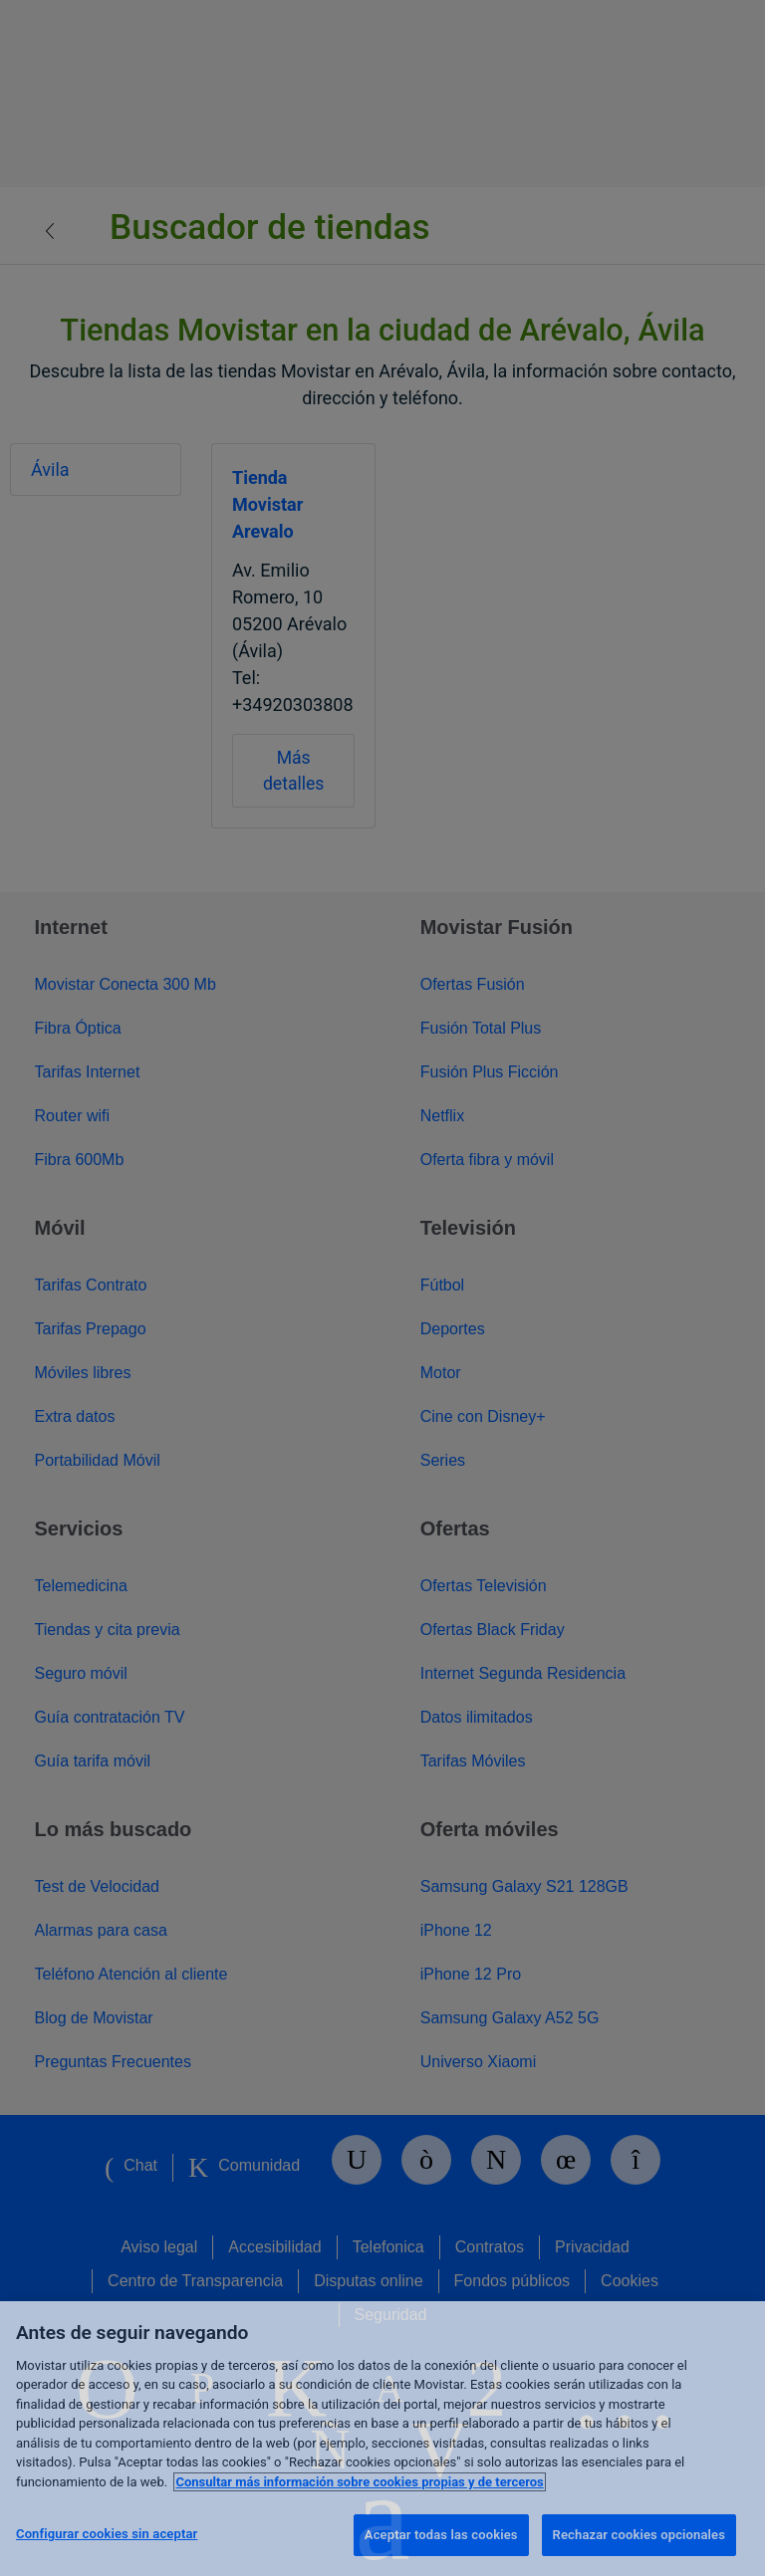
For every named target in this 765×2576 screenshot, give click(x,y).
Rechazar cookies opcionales (639, 2534)
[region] (382, 2438)
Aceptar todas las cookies (441, 2534)
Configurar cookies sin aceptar (106, 2533)
